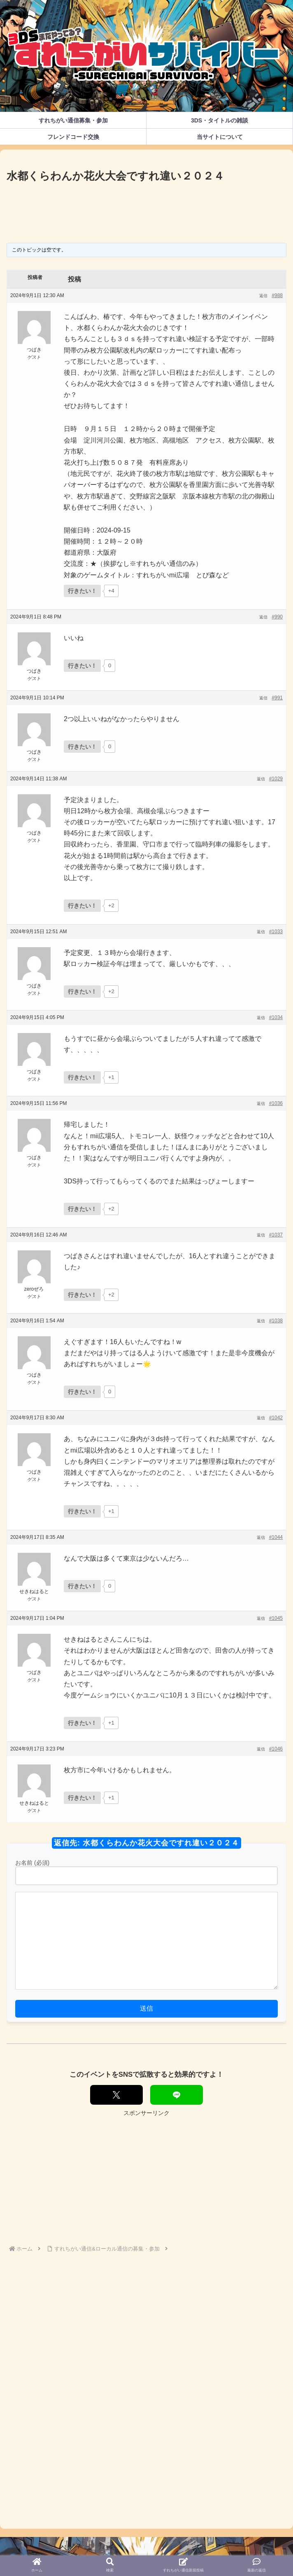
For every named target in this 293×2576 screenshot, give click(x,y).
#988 (277, 295)
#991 (277, 698)
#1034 (276, 1017)
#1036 (276, 1103)
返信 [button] (263, 295)
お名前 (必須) (32, 1862)
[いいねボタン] (82, 591)
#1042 (276, 1418)
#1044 (276, 1537)
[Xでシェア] (116, 2095)
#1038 (276, 1321)
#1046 (276, 1749)
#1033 (276, 931)
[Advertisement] (146, 210)
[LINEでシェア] (176, 2095)
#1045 (276, 1618)
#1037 (276, 1235)
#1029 (276, 779)
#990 (277, 617)
